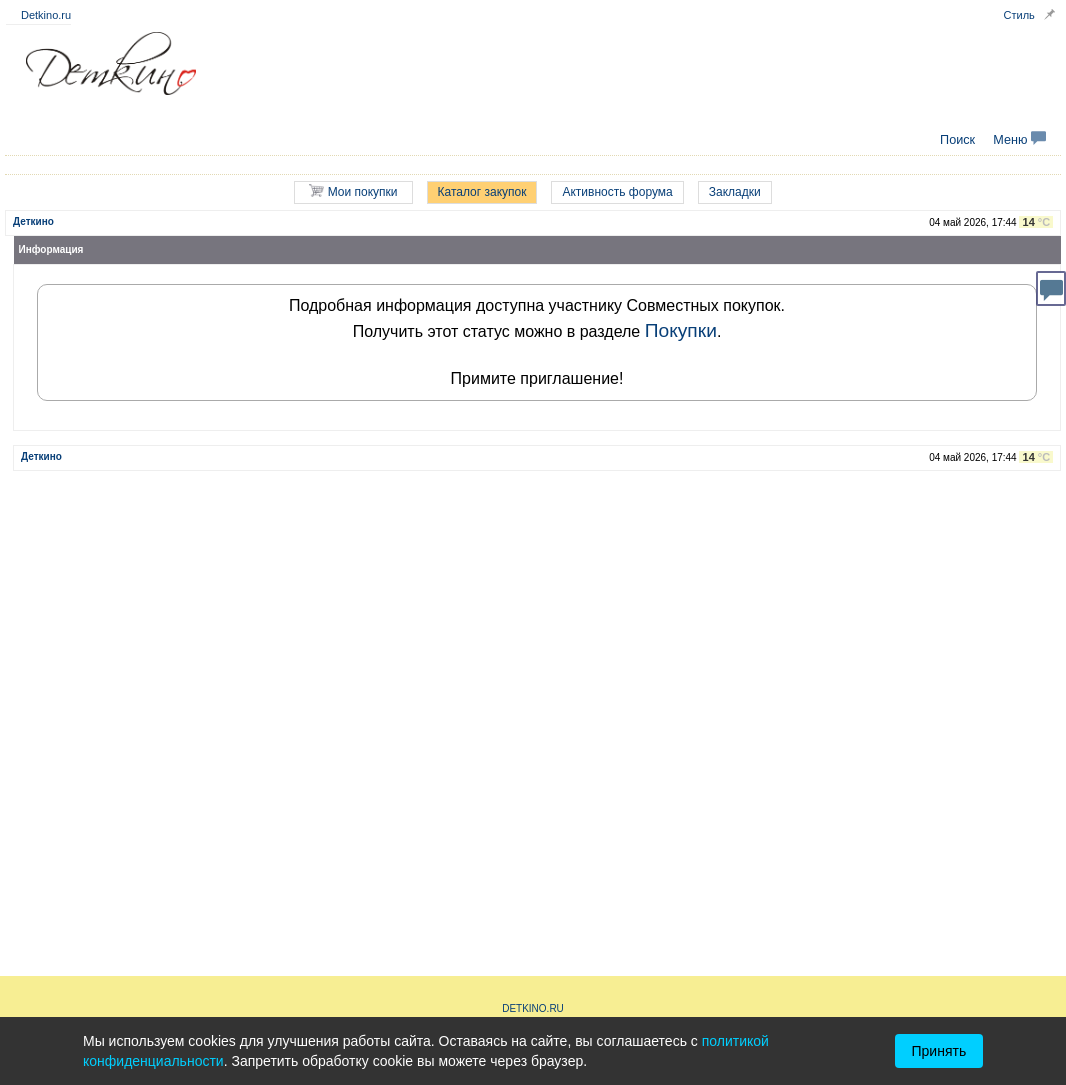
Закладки (735, 192)
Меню (1019, 140)
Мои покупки (353, 191)
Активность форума (617, 192)
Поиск (957, 140)
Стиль (1019, 15)
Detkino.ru (46, 15)
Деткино (33, 221)
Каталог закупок (482, 192)
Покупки (681, 330)
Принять (939, 1051)
